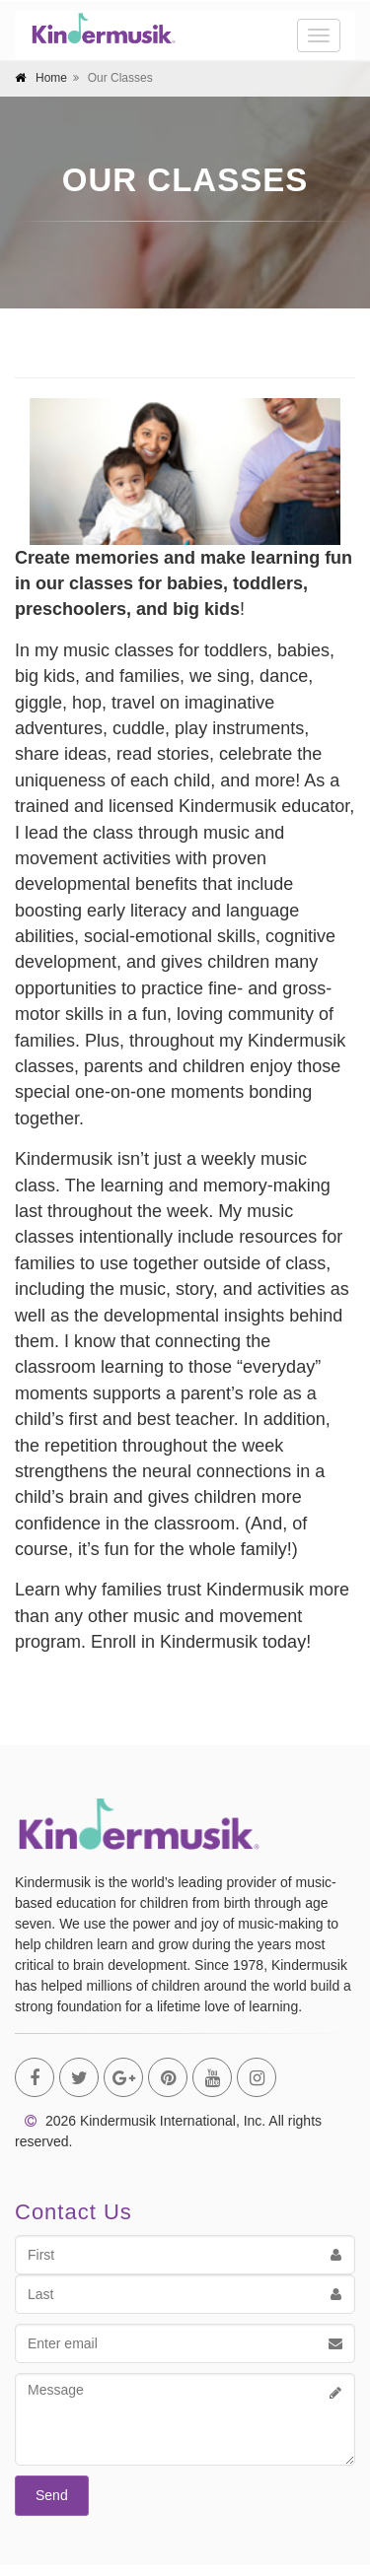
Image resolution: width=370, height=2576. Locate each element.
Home (51, 78)
